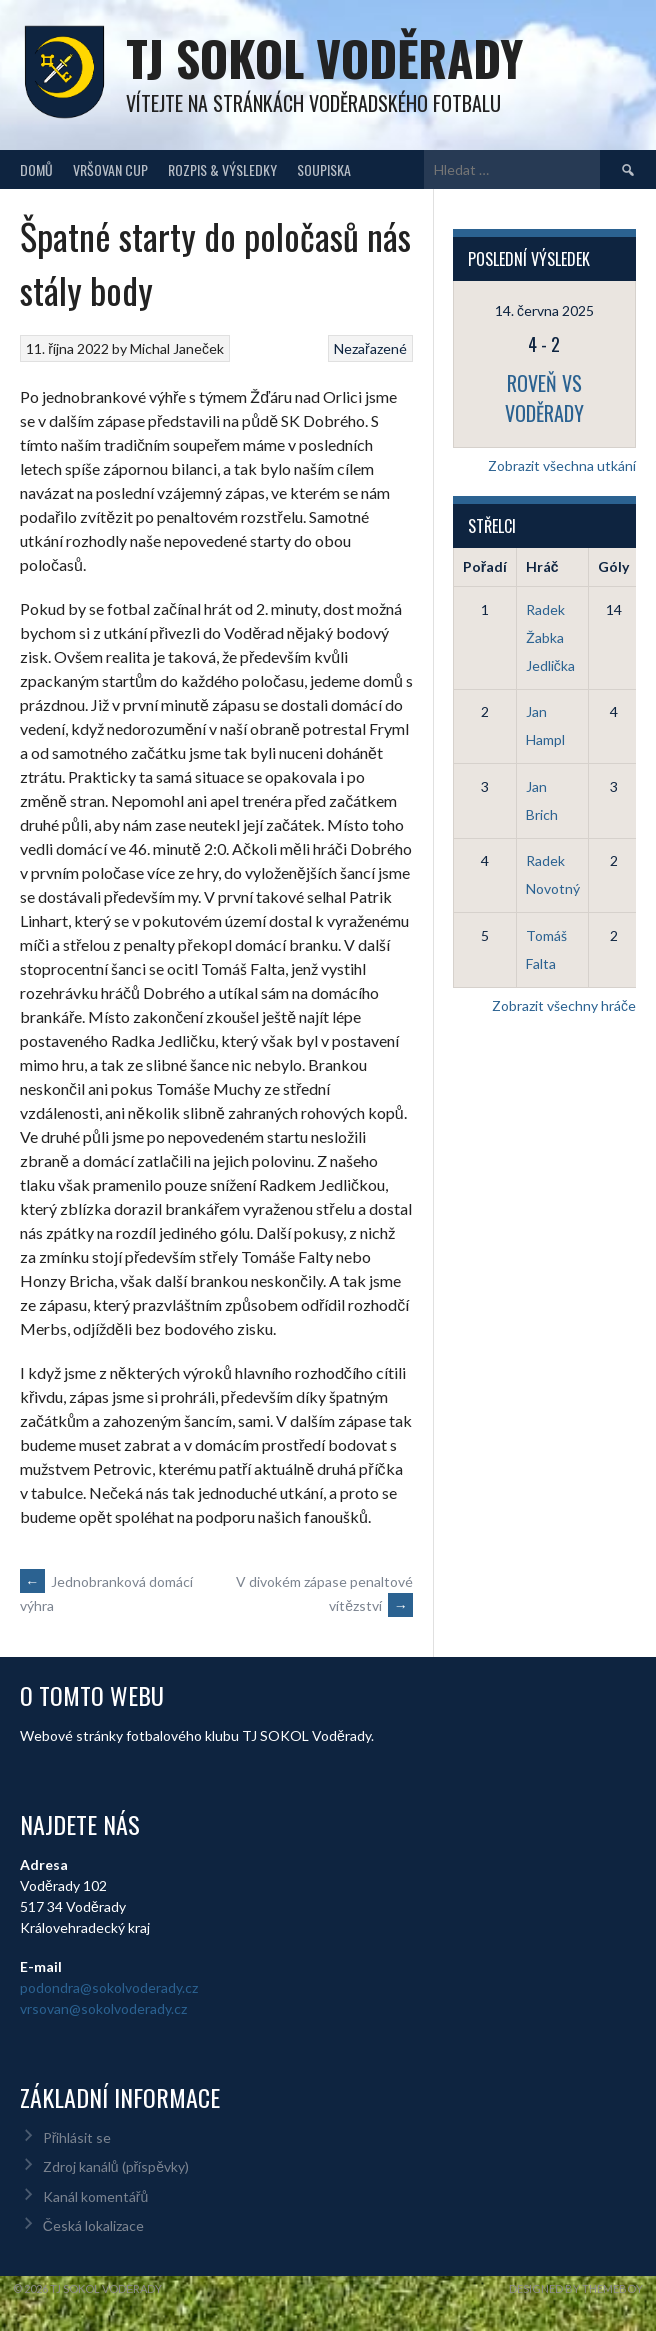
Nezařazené (370, 348)
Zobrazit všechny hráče (564, 1005)
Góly (613, 566)
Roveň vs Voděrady (544, 398)
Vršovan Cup (110, 169)
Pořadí (485, 566)
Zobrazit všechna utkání (562, 465)
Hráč (542, 566)
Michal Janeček (177, 348)
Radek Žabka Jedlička (550, 637)
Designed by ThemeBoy (576, 2288)
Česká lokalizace (93, 2225)
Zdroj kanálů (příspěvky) (116, 2166)
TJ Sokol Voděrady (324, 57)
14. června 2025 (544, 310)
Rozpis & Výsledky (222, 169)
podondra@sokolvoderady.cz (109, 1987)
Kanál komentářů (95, 2196)
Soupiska (324, 169)
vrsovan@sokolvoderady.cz (103, 2008)
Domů (36, 169)
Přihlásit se (77, 2137)
